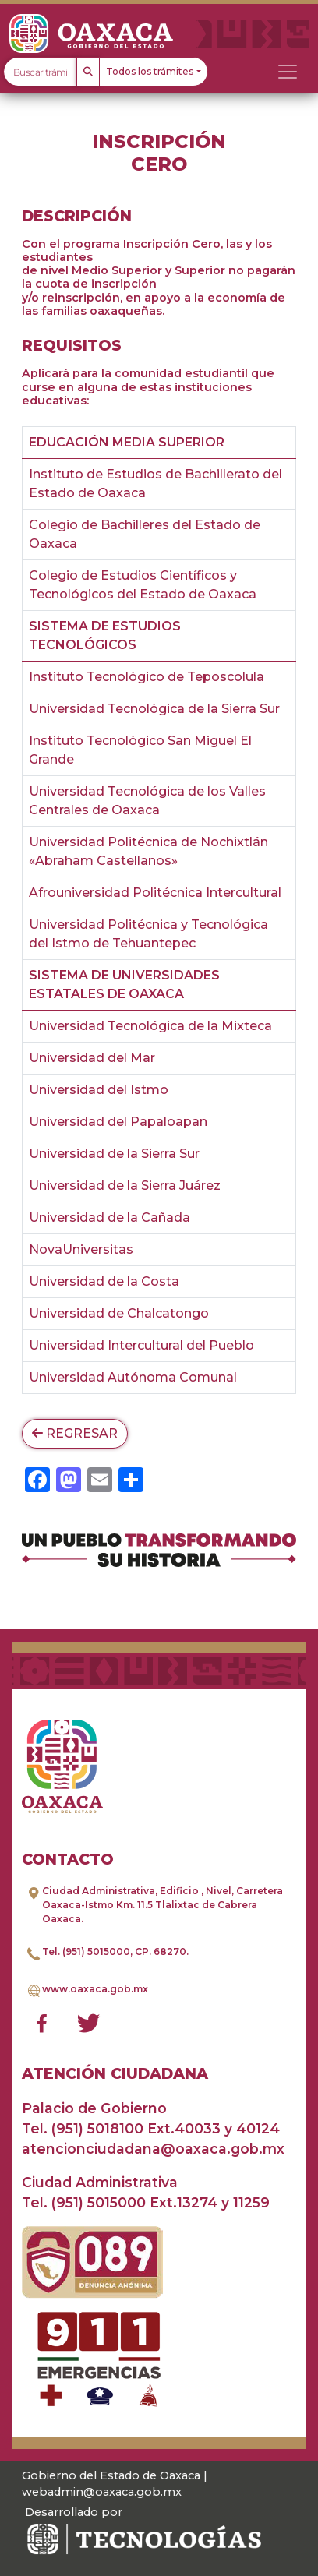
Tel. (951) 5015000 (86, 1951)
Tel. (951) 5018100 (82, 2128)
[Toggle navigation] (288, 71)
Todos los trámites (149, 71)
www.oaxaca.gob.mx (95, 1989)
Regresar (75, 1433)
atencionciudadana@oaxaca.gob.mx (153, 2148)
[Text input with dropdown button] (40, 71)
